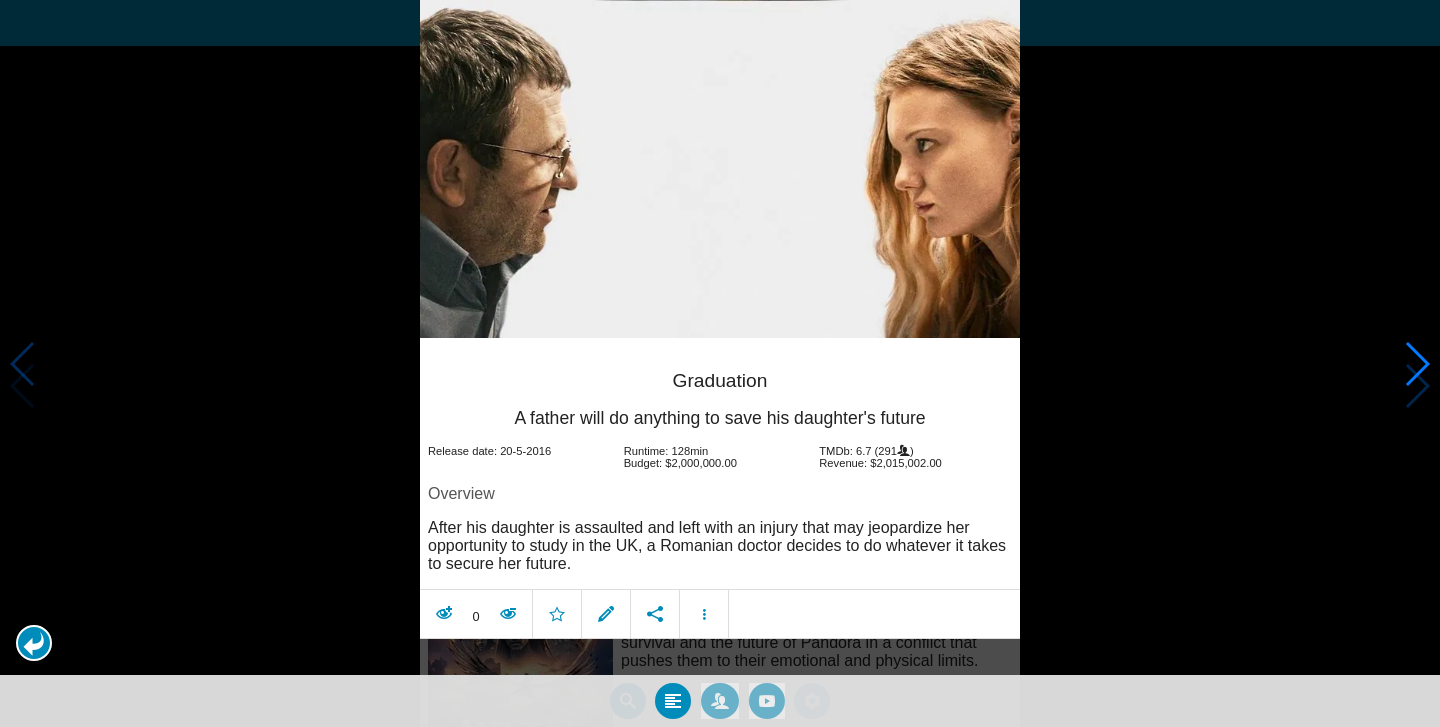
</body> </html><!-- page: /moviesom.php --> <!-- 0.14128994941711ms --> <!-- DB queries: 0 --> (720, 363)
